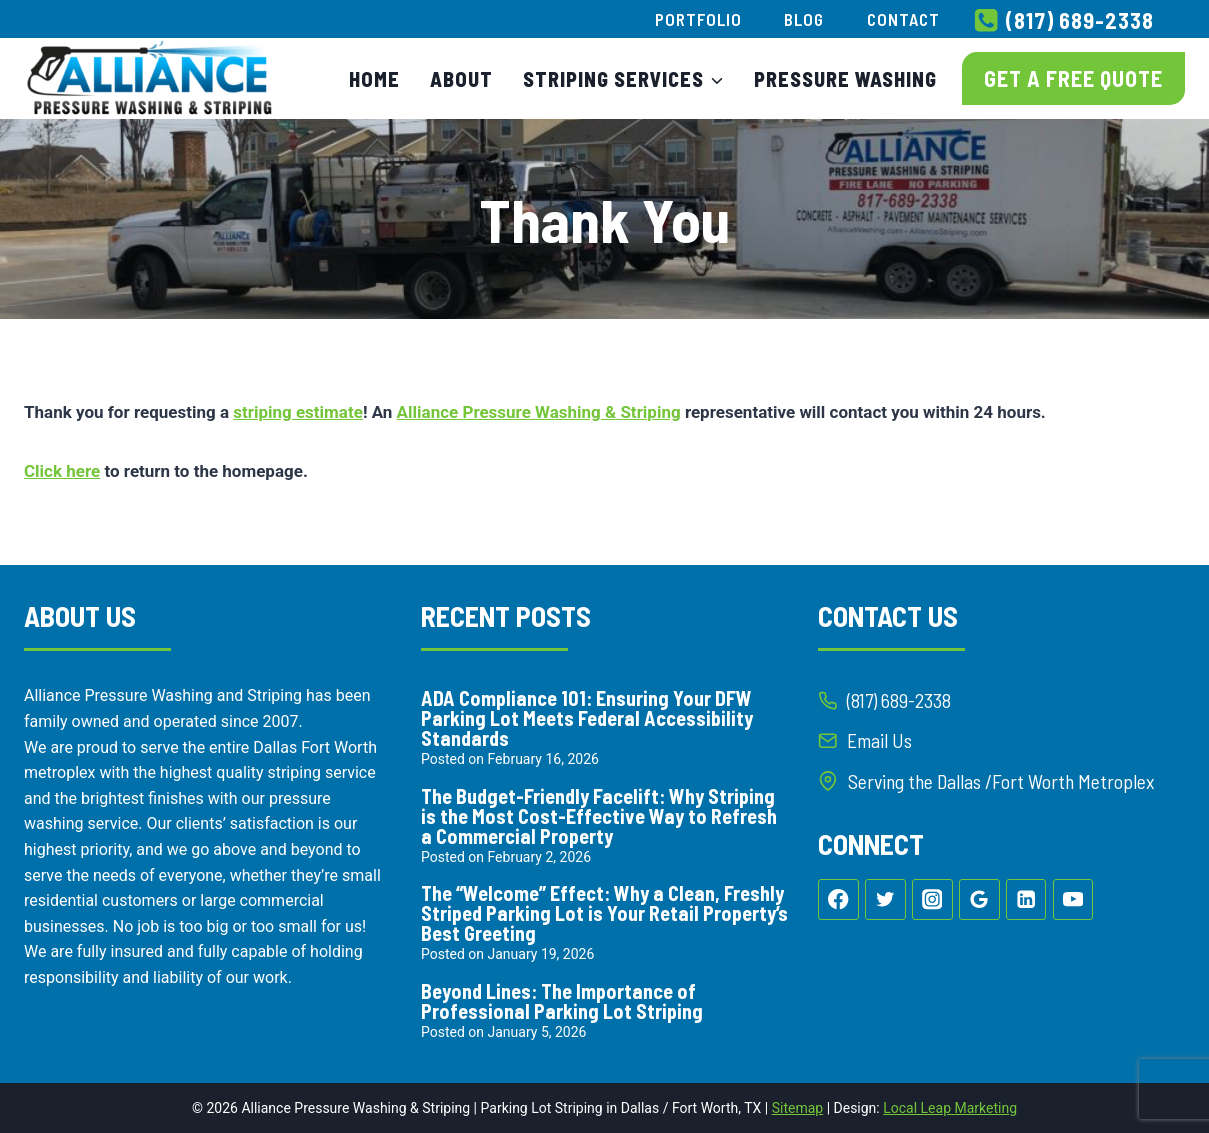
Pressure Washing (845, 79)
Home (374, 79)
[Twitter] (885, 901)
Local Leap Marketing (950, 1108)
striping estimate (298, 412)
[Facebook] (838, 901)
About (461, 79)
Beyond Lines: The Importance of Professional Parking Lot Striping (562, 1001)
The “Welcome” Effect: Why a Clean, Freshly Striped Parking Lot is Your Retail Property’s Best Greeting (604, 913)
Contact (903, 19)
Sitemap (797, 1108)
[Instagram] (932, 901)
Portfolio (698, 19)
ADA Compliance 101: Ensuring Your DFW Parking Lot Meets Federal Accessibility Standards (587, 718)
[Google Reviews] (979, 901)
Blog (804, 19)
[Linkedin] (1026, 901)
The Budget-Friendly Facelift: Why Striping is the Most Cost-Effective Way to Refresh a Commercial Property (599, 816)
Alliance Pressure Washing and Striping (163, 695)
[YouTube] (1073, 901)
